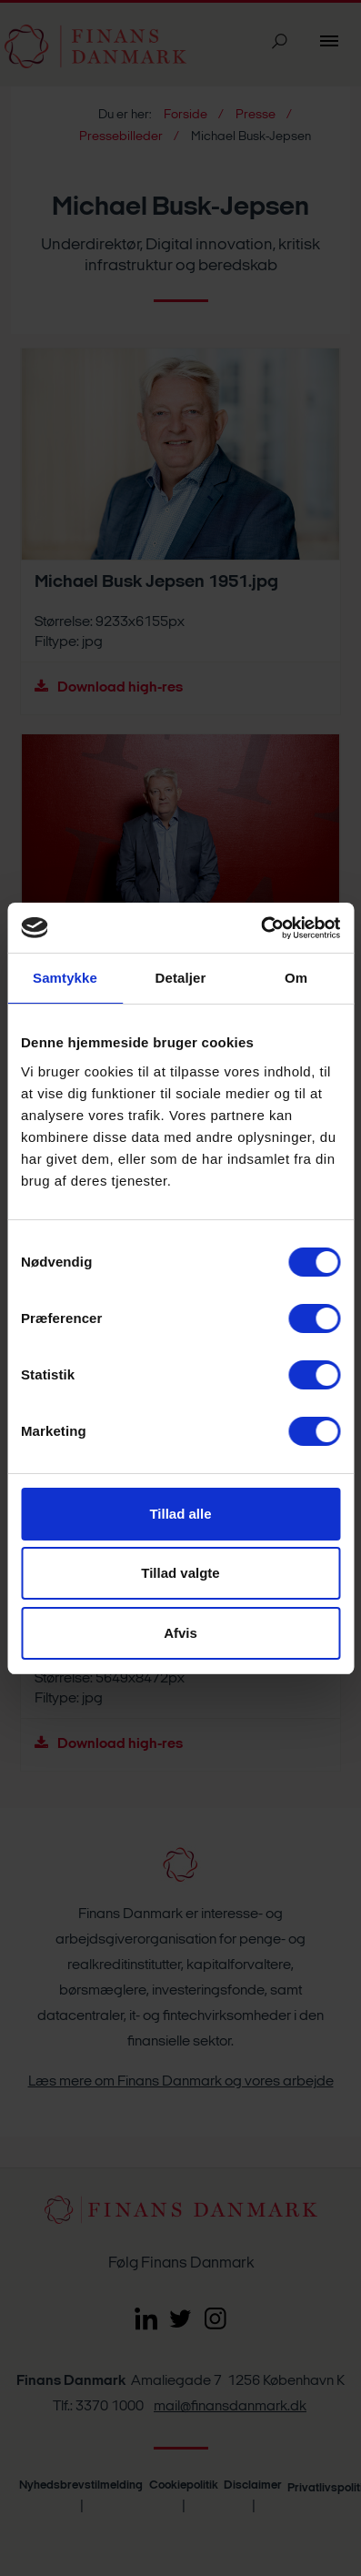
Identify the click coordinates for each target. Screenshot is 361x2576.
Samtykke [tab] (65, 977)
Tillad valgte (180, 1573)
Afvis (180, 1633)
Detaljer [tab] (180, 977)
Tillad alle (180, 1513)
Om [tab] (296, 977)
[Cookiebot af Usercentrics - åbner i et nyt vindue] (260, 928)
